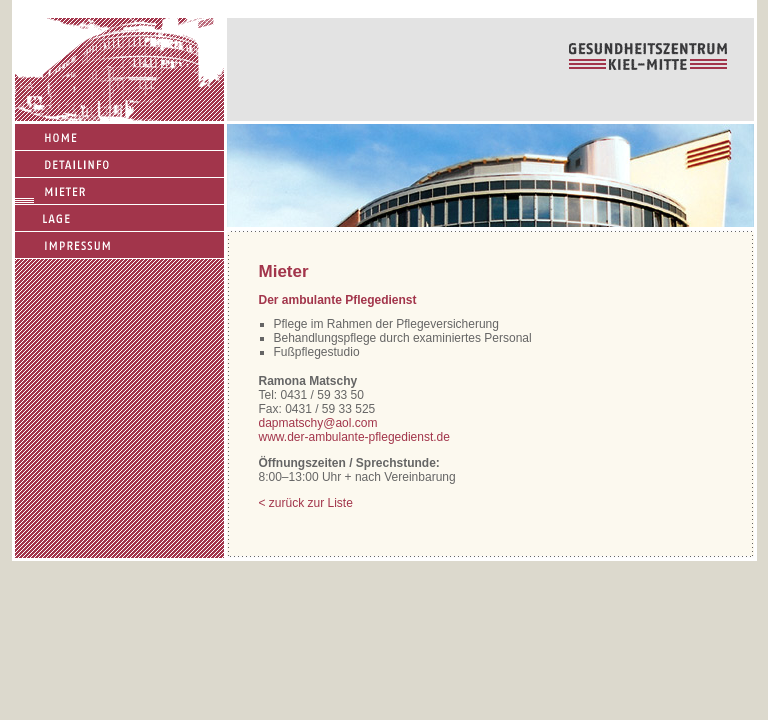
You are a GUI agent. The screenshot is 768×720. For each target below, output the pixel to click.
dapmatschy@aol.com (318, 423)
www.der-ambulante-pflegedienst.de (354, 437)
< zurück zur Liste (306, 503)
